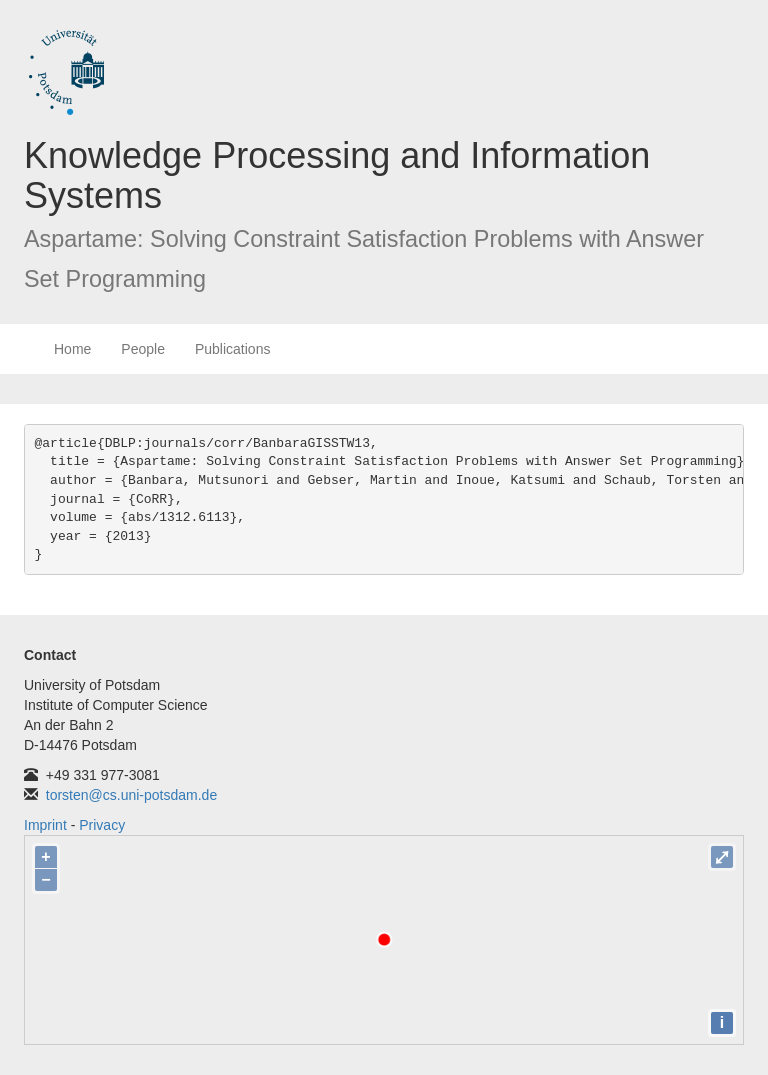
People (143, 349)
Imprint (45, 825)
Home (72, 349)
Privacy (102, 825)
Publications (233, 349)
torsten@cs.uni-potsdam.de (131, 795)
